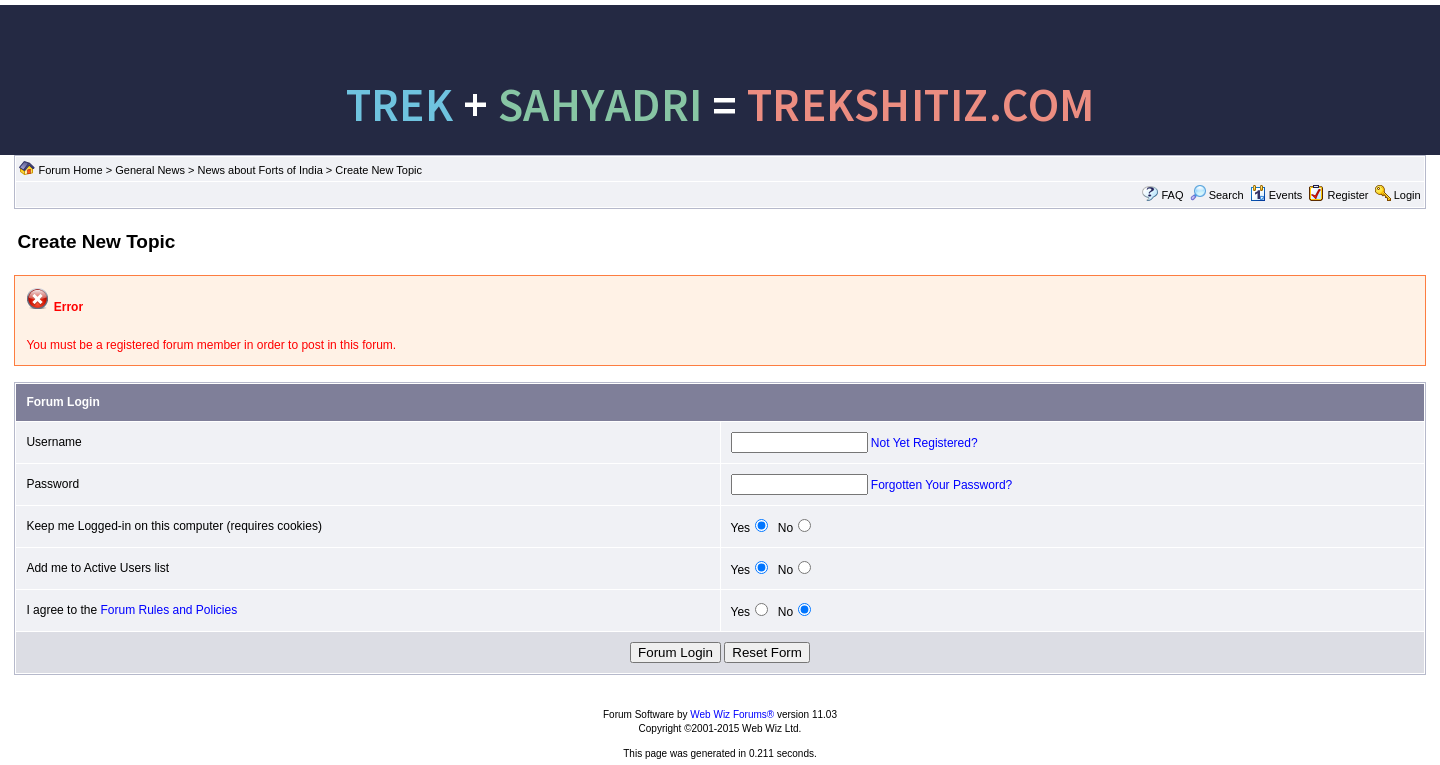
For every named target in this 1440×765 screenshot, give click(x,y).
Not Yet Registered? (924, 443)
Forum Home (70, 170)
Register (1348, 195)
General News (150, 170)
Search (1217, 195)
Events (1276, 195)
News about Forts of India (259, 170)
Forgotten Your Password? (941, 485)
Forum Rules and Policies (168, 610)
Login (1407, 195)
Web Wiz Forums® (732, 714)
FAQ (1172, 195)
